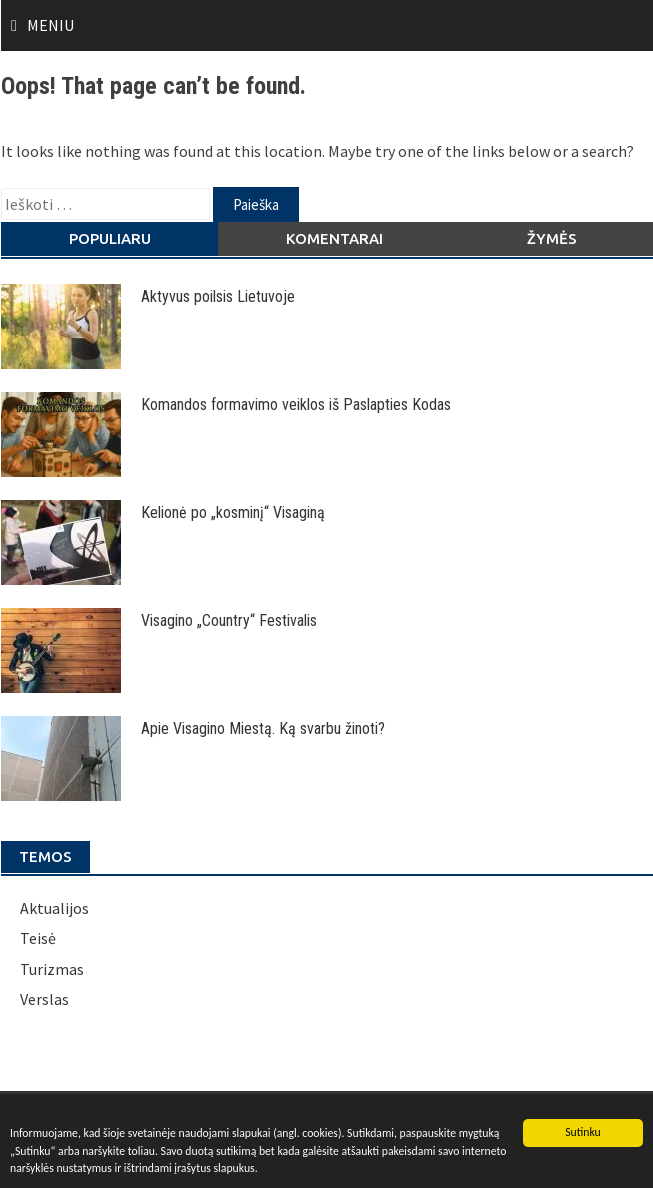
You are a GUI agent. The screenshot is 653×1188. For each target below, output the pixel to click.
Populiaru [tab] (110, 238)
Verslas (44, 999)
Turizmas (52, 969)
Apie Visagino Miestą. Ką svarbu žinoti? (263, 728)
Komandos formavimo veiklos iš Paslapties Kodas (296, 404)
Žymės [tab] (552, 238)
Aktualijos (54, 908)
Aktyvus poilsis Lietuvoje (218, 296)
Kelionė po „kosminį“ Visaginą (233, 512)
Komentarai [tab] (334, 238)
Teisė (38, 938)
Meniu (50, 25)
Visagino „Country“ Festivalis (229, 620)
